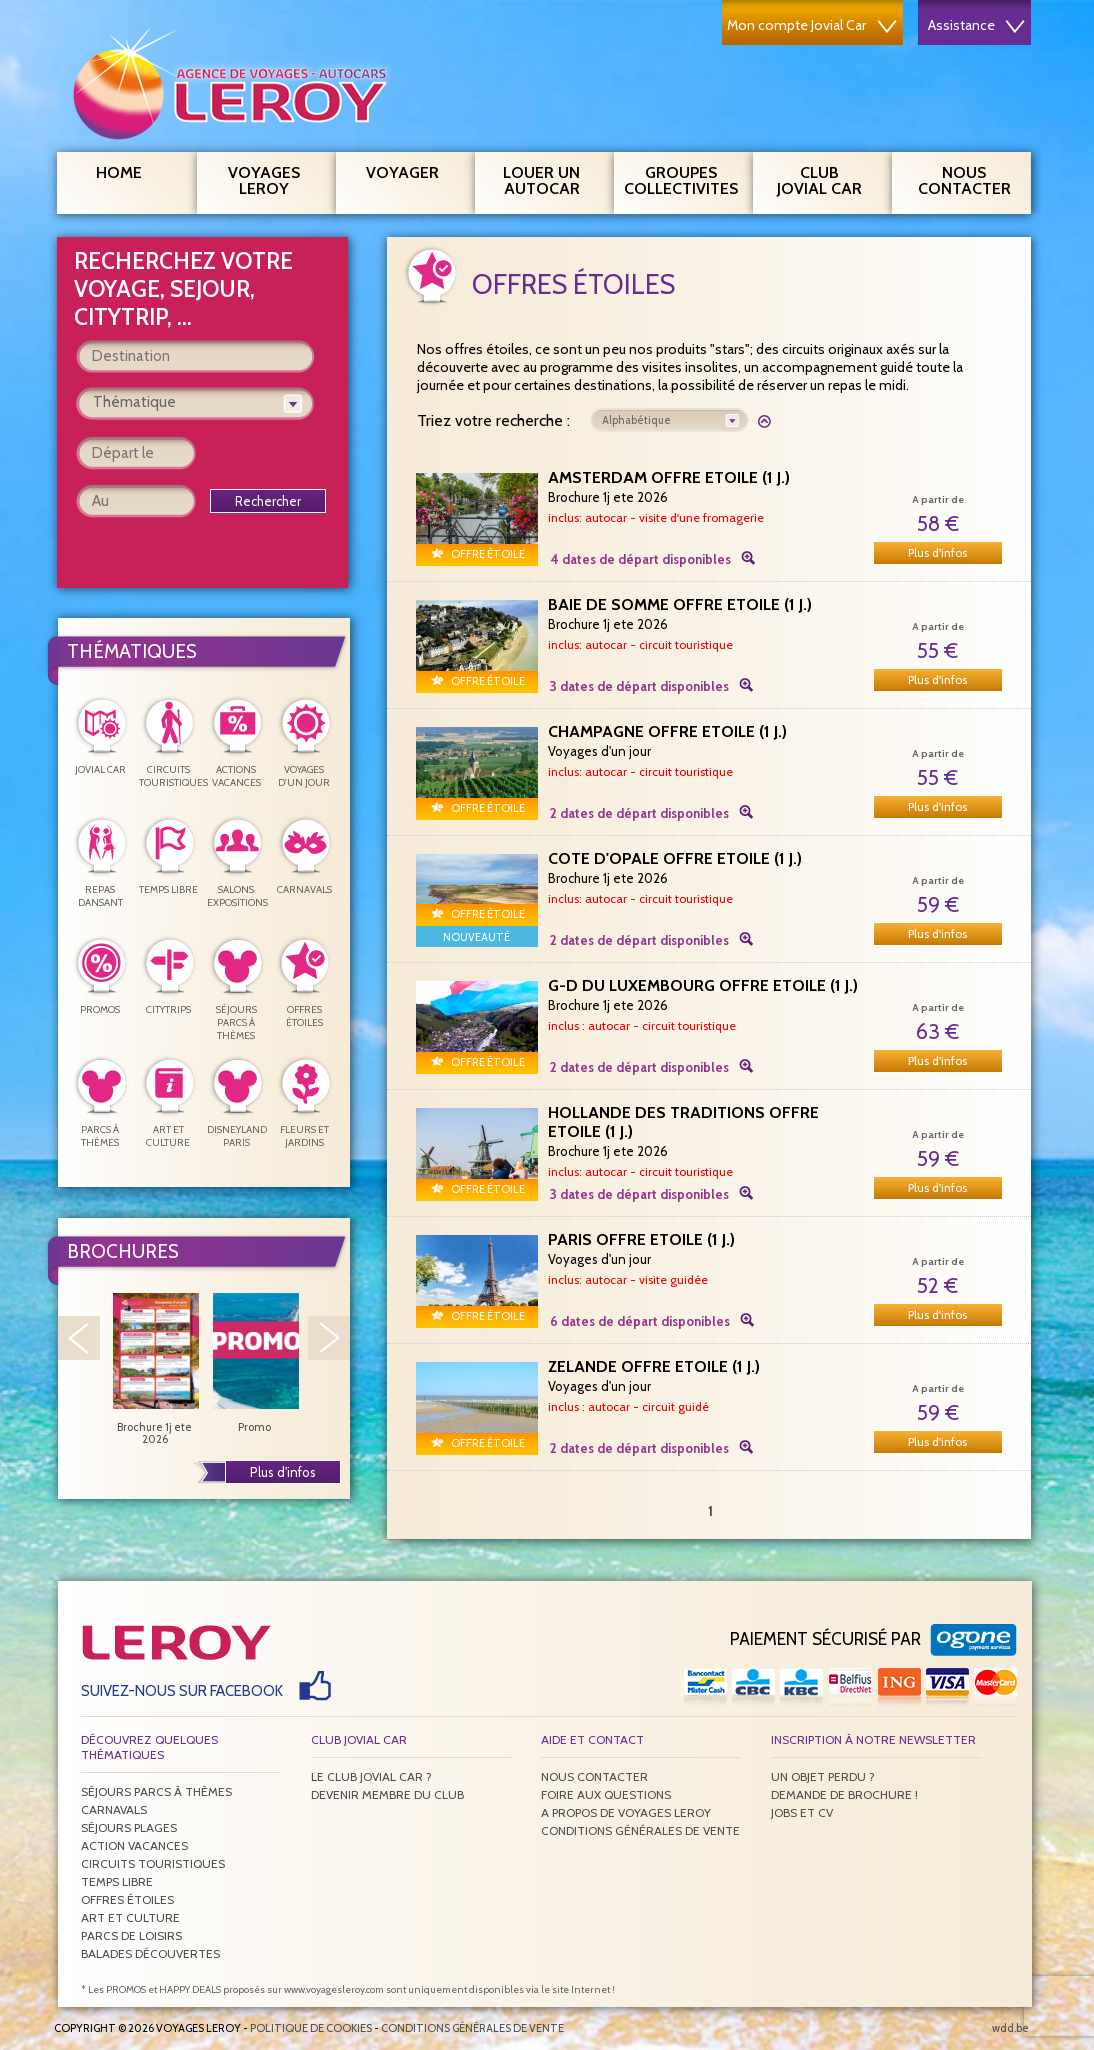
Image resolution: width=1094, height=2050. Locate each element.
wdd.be (1010, 2028)
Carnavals (114, 1809)
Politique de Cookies (311, 2028)
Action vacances (134, 1845)
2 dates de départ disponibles (639, 813)
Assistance (976, 25)
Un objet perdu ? (823, 1776)
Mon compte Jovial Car (812, 25)
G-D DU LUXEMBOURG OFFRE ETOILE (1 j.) (703, 985)
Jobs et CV (802, 1812)
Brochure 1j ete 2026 (155, 1369)
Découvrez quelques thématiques (149, 1747)
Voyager (413, 170)
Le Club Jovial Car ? (371, 1776)
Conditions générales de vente (640, 1830)
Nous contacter (972, 178)
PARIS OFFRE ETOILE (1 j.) (641, 1239)
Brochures (123, 1251)
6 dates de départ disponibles (640, 1321)
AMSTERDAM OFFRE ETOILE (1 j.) (669, 477)
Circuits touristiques (153, 1863)
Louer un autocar (551, 178)
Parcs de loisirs (131, 1935)
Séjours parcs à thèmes (156, 1791)
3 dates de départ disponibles (639, 686)
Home (119, 172)
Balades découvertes (150, 1953)
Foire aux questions (606, 1794)
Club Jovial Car (819, 180)
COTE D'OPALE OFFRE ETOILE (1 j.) (675, 858)
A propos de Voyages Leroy (626, 1812)
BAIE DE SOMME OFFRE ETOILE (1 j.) (680, 604)
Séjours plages (129, 1827)
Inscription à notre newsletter (873, 1739)
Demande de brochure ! (844, 1794)
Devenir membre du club (387, 1794)
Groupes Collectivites (681, 178)
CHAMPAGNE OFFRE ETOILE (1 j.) (667, 731)
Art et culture (130, 1917)
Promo (255, 1363)
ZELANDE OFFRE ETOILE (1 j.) (654, 1366)
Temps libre (117, 1881)
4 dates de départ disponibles (640, 559)
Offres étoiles (127, 1899)
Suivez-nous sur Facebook (182, 1691)
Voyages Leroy (274, 178)
